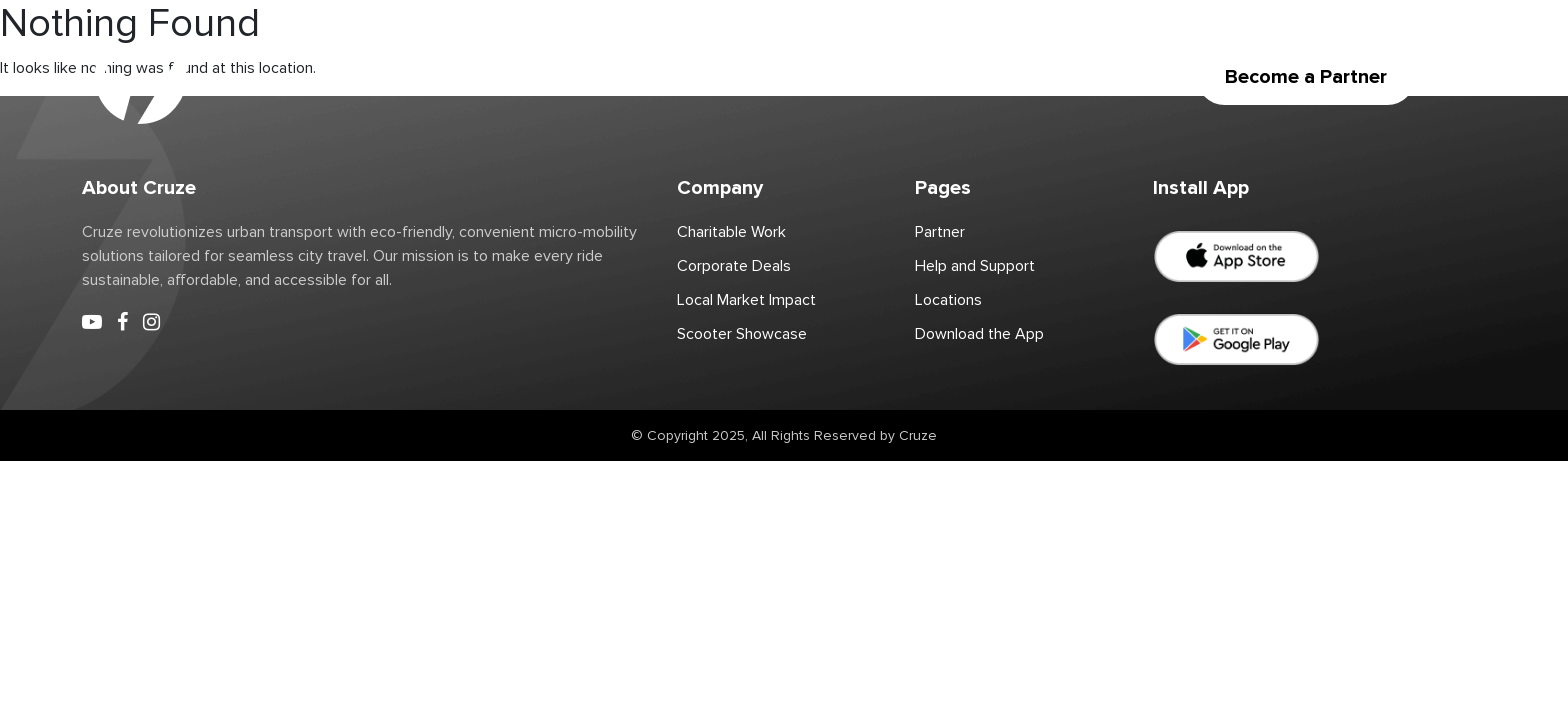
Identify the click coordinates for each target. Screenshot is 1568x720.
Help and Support (975, 266)
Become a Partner (1306, 77)
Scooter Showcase (742, 334)
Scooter (383, 77)
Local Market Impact (746, 300)
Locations (480, 77)
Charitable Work (690, 77)
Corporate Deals (838, 77)
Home (299, 77)
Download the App (995, 77)
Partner (575, 77)
